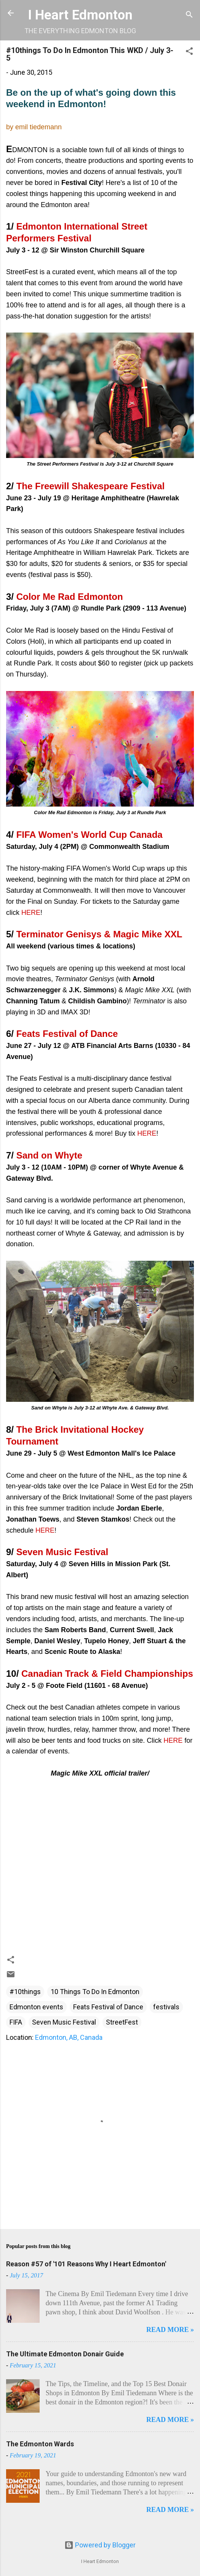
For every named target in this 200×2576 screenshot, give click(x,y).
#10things (25, 1992)
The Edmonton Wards (40, 2444)
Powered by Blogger (100, 2545)
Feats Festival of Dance (108, 2007)
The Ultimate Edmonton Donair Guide (65, 2354)
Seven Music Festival (64, 2022)
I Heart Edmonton (80, 14)
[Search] (189, 15)
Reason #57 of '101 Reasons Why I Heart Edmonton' (86, 2264)
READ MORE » (170, 2329)
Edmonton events (36, 2007)
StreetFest (122, 2022)
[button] (189, 52)
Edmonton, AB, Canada (68, 2037)
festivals (166, 2007)
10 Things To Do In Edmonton (95, 1992)
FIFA (16, 2022)
